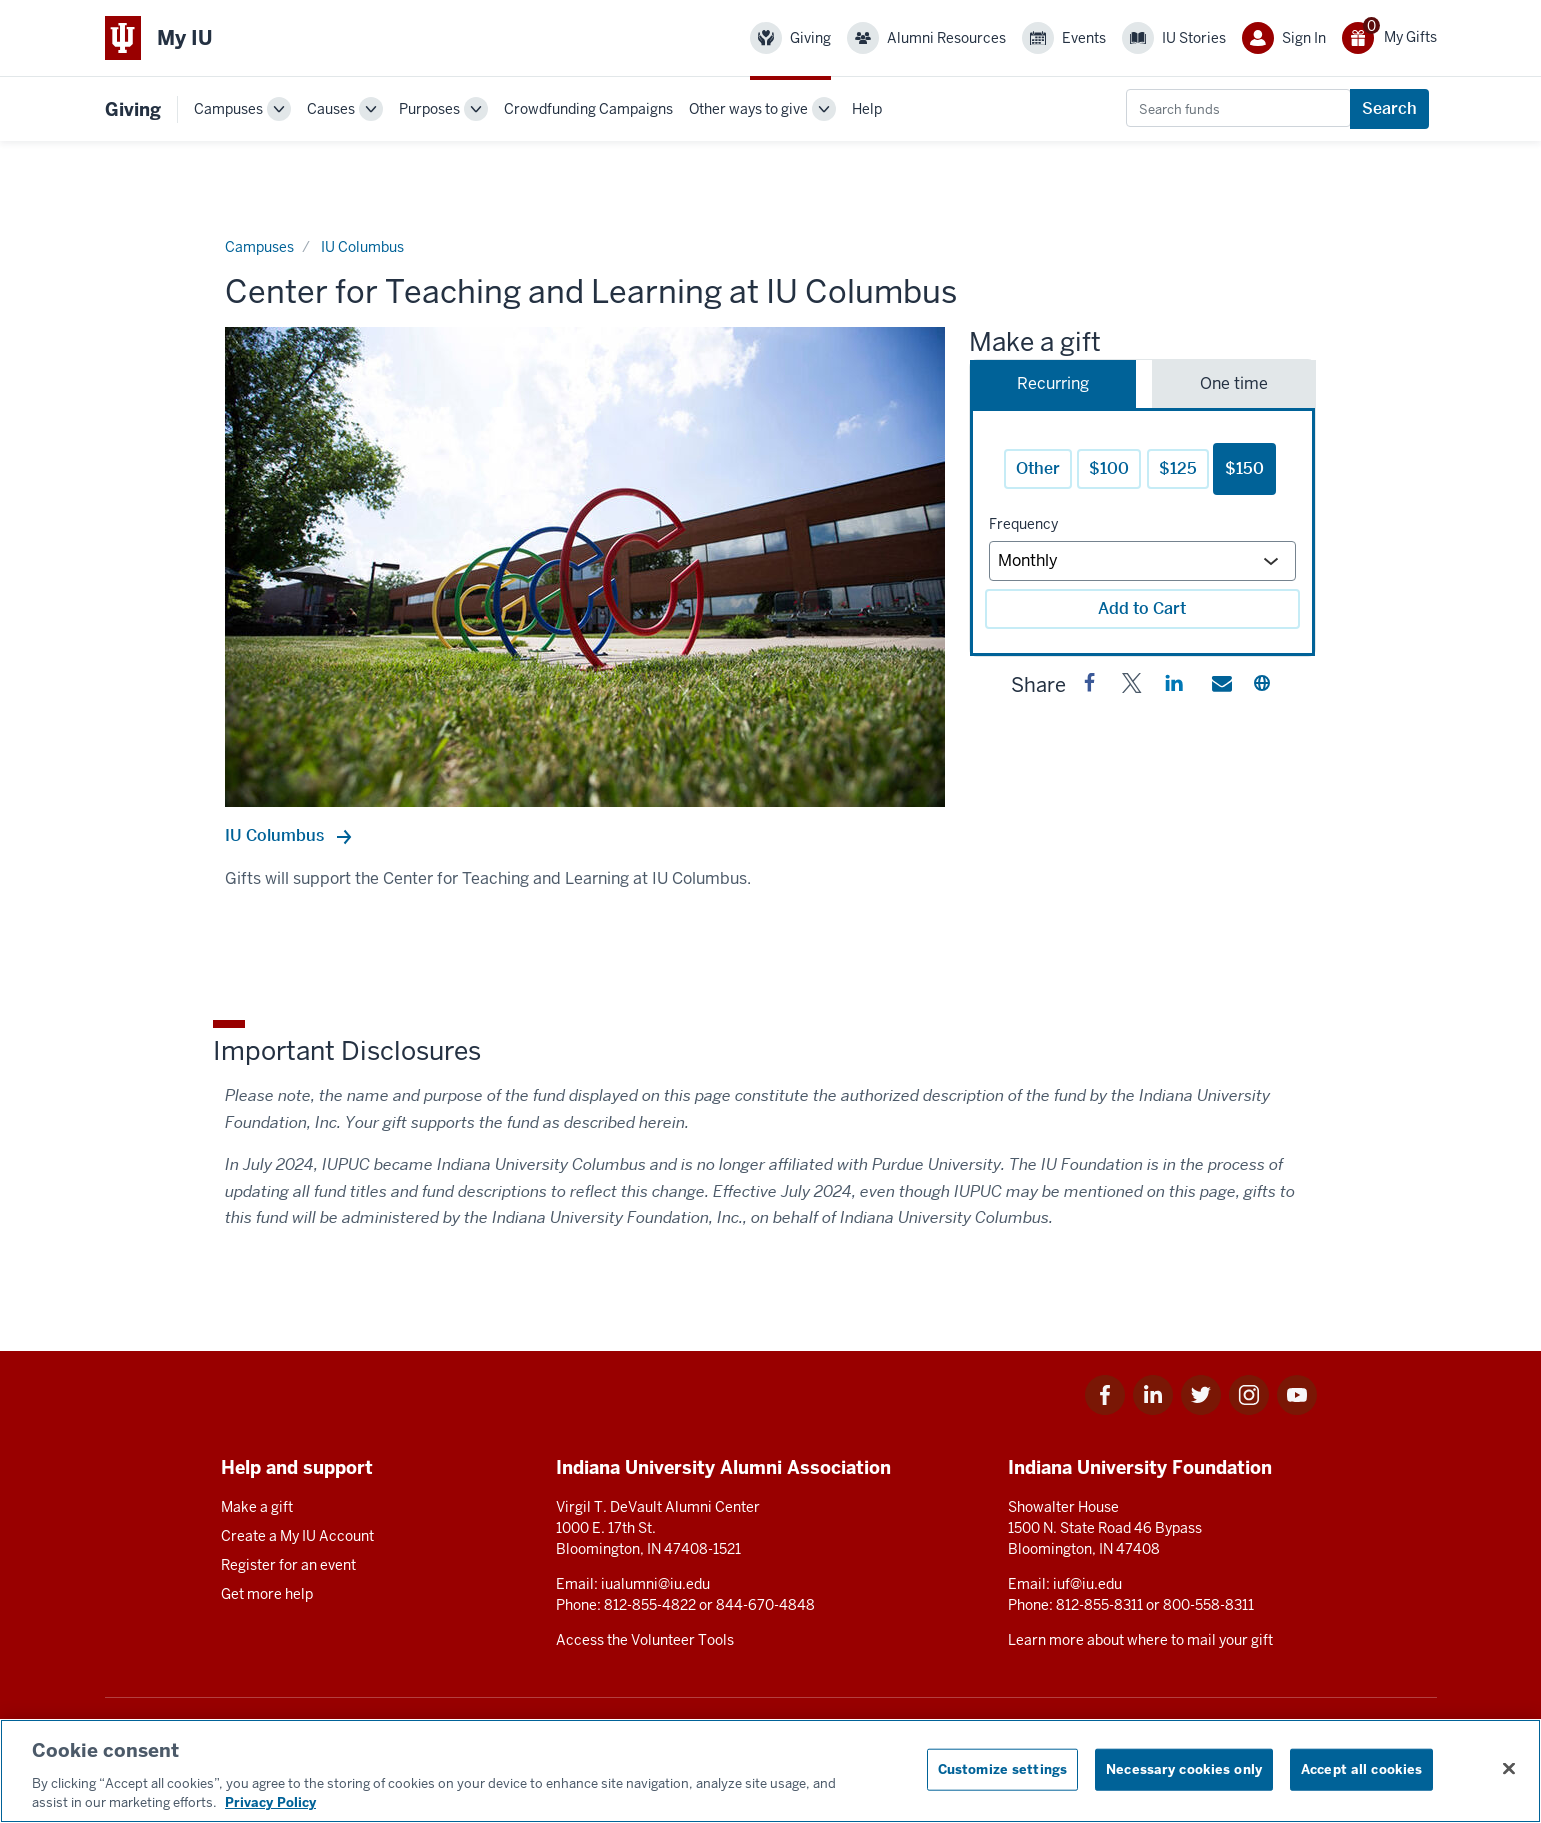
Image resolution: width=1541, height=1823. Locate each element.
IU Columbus (276, 835)
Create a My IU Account (297, 1536)
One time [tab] (1234, 383)
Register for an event (288, 1565)
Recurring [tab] (1053, 383)
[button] (1090, 687)
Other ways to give (748, 109)
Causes (331, 109)
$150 (1244, 468)
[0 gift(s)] (1389, 38)
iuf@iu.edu (1087, 1584)
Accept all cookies (1361, 1769)
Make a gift (257, 1507)
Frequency (1023, 524)
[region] (770, 1771)
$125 (1178, 468)
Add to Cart (1142, 608)
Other (1038, 468)
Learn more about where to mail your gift (1140, 1640)
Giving (133, 109)
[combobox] (1238, 108)
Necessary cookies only (1184, 1769)
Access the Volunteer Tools (645, 1640)
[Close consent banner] (1509, 1769)
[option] (585, 567)
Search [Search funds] (1389, 108)
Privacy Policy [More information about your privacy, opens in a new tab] (270, 1802)
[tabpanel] (1143, 532)
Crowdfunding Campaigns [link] (588, 109)
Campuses (228, 109)
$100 (1109, 468)
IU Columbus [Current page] (362, 247)
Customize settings (1002, 1769)
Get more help (267, 1594)
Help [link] (867, 109)
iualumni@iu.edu (655, 1584)
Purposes (429, 109)
